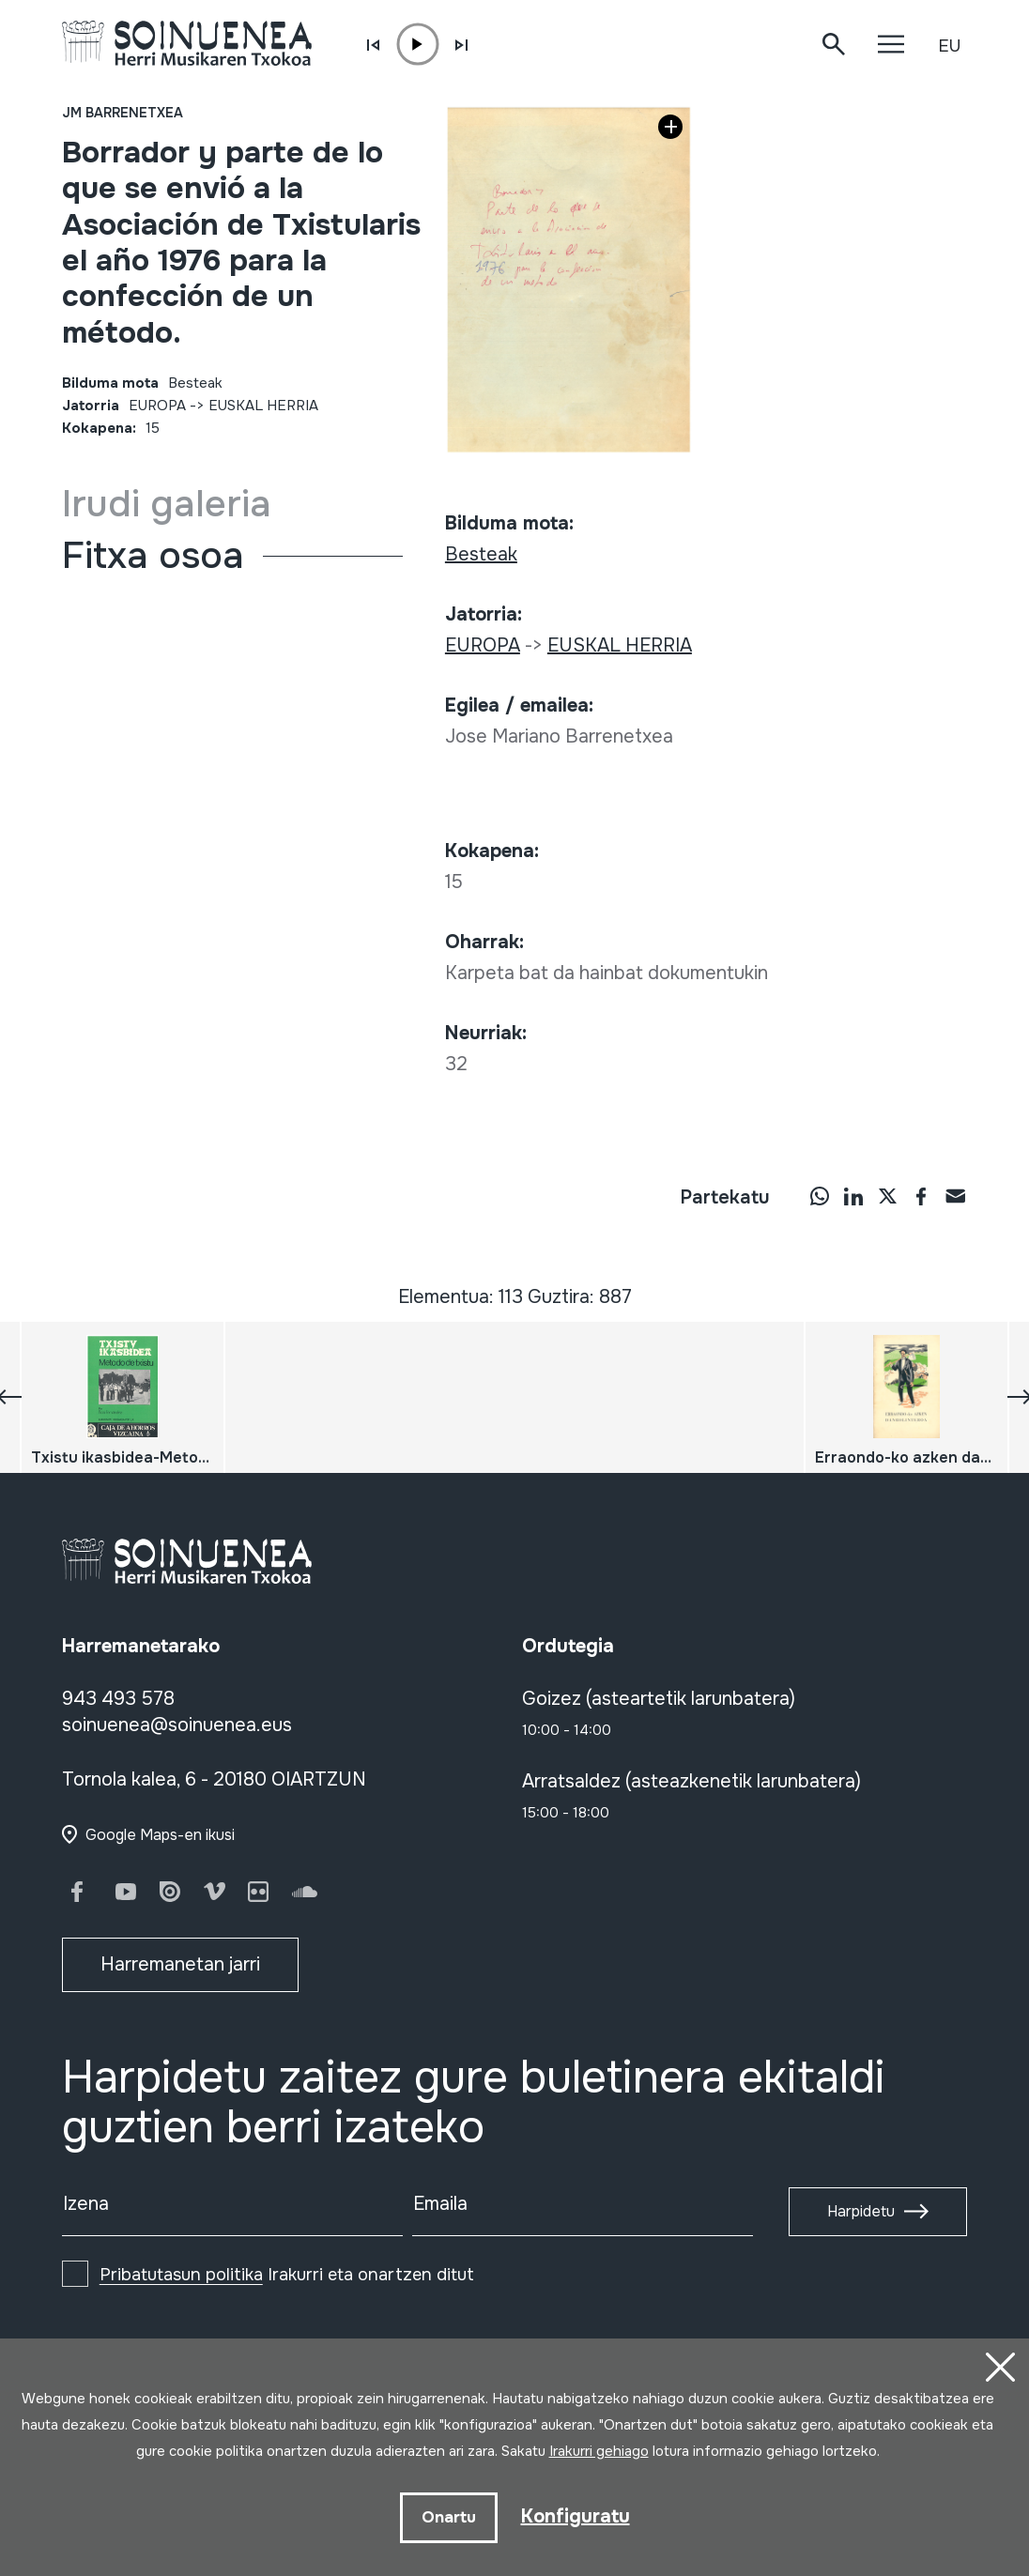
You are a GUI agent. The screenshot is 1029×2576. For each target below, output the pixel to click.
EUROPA (157, 405)
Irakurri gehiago (599, 2451)
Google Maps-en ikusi (160, 1835)
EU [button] (949, 46)
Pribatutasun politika (181, 2274)
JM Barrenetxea (122, 112)
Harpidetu (861, 2211)
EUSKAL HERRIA (263, 405)
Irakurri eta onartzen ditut (287, 2274)
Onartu (449, 2517)
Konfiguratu (575, 2516)
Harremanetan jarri (180, 1964)
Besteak (195, 383)
